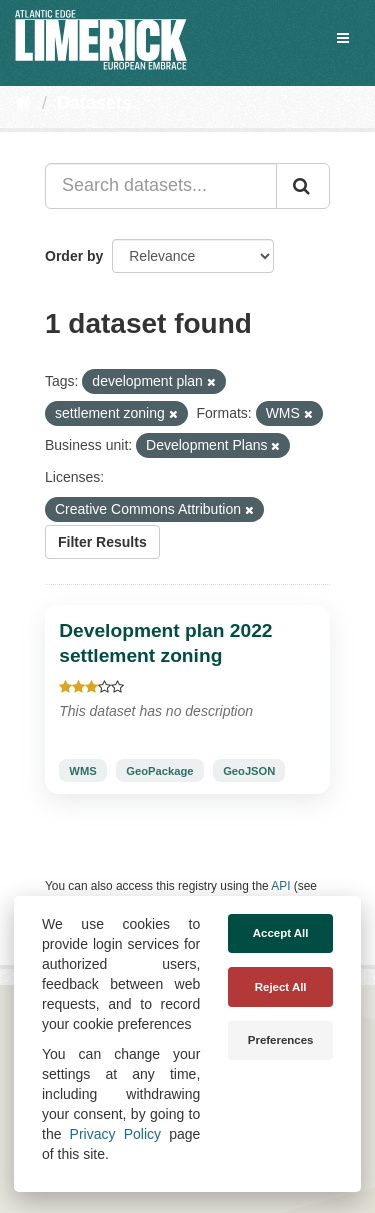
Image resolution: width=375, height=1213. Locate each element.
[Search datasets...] (161, 186)
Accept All (281, 933)
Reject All (281, 987)
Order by (74, 256)
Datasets (94, 103)
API (280, 886)
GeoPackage (159, 771)
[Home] (23, 103)
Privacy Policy (115, 1134)
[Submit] (303, 186)
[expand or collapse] (343, 38)
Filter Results (102, 542)
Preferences (281, 1040)
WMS (82, 771)
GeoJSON (249, 771)
